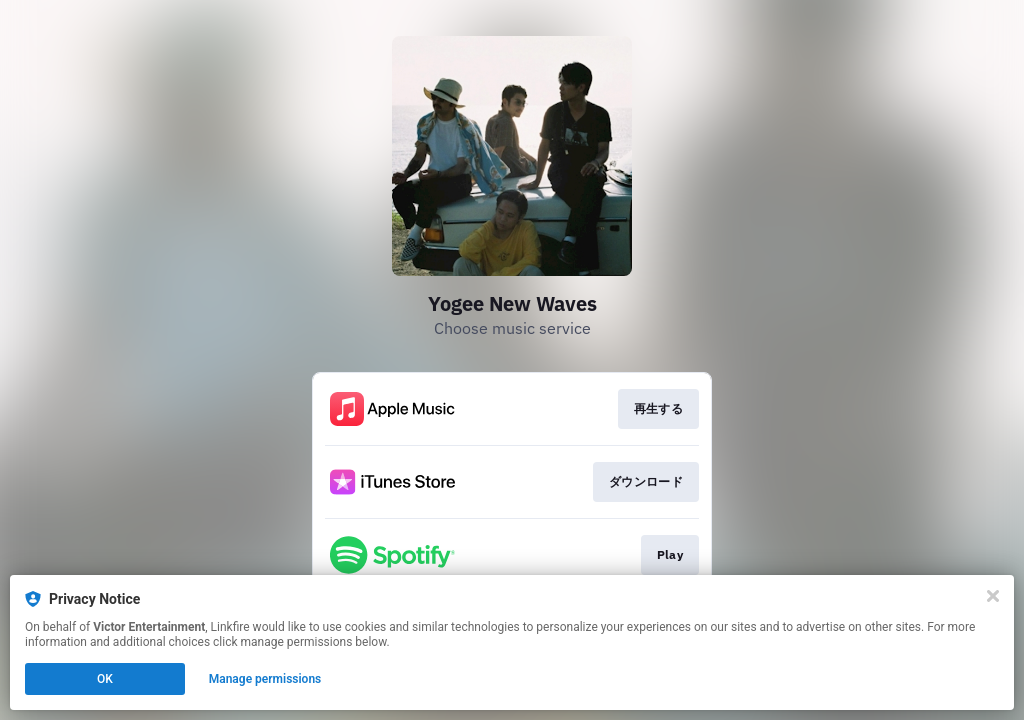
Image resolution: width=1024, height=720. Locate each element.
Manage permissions (265, 679)
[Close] (993, 596)
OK (105, 679)
